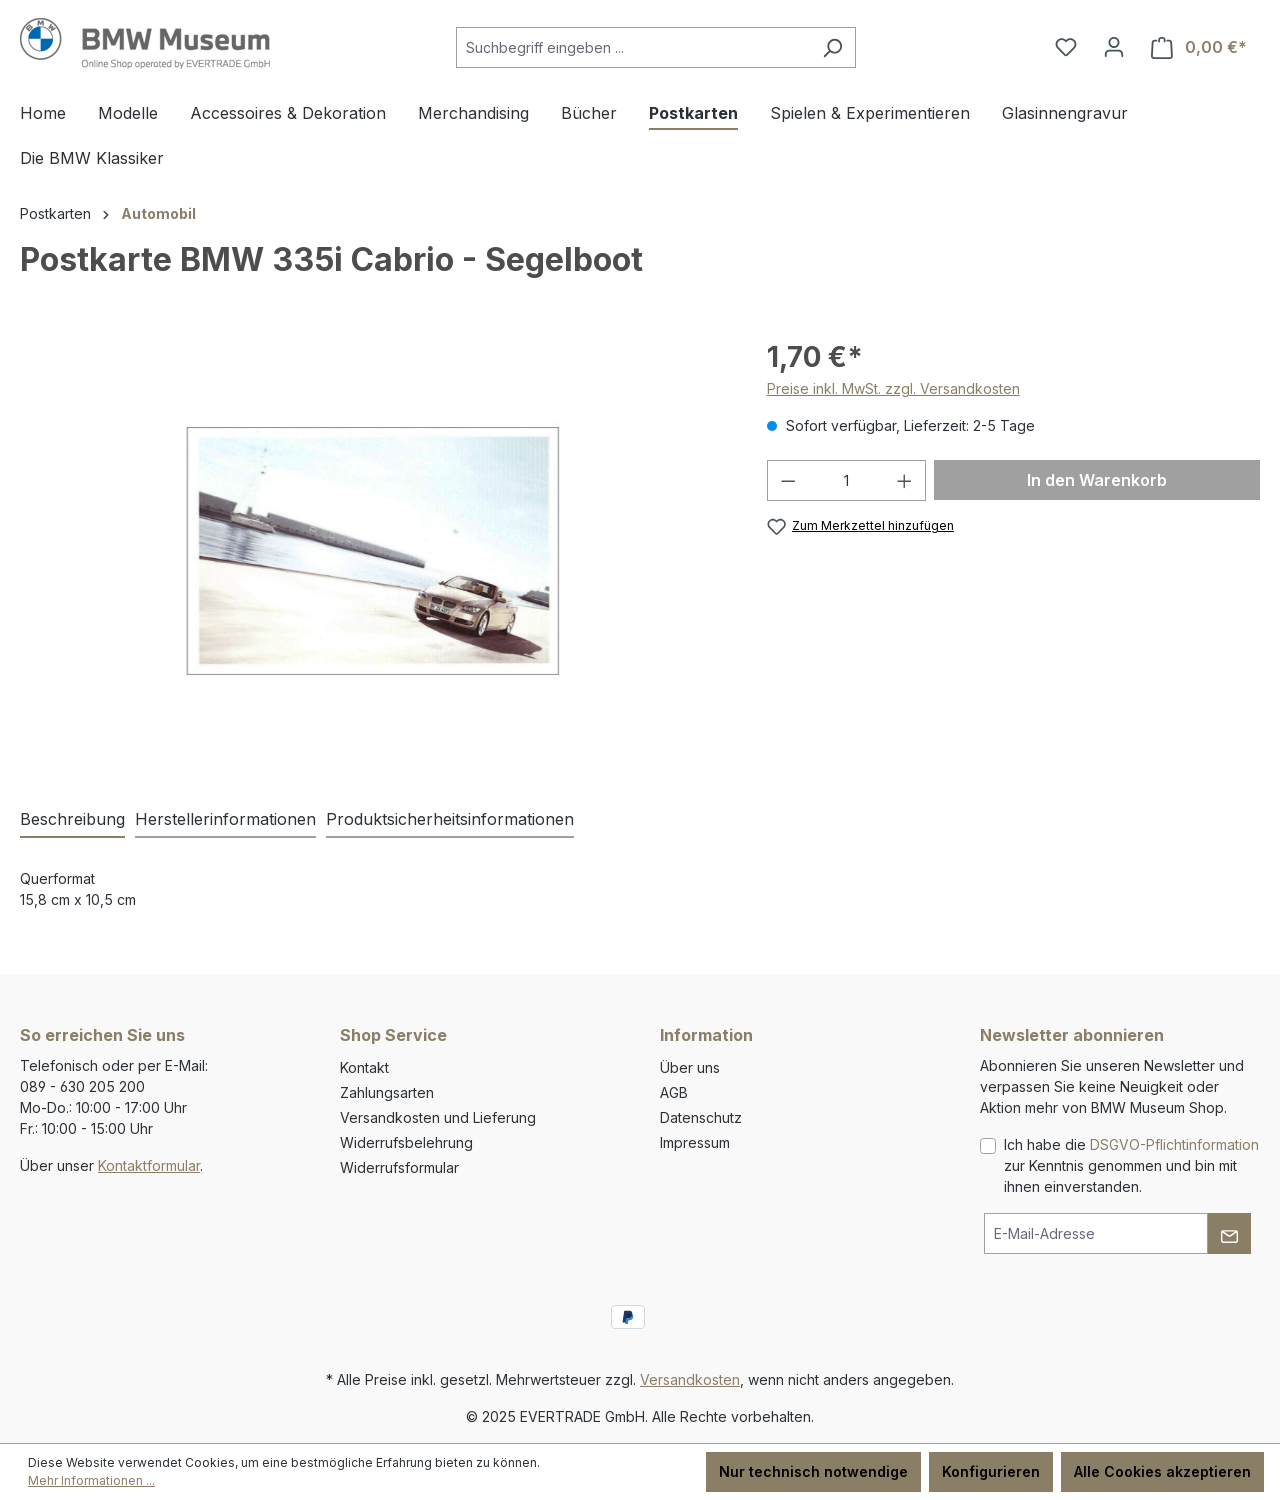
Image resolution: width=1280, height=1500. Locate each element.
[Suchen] (832, 47)
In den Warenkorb (1097, 480)
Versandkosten (690, 1379)
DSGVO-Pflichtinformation (1174, 1144)
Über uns (690, 1067)
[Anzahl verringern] (788, 480)
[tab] (72, 820)
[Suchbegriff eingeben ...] (633, 47)
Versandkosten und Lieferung (438, 1117)
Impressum (695, 1142)
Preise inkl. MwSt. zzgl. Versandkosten (893, 388)
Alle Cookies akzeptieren (1162, 1471)
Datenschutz (701, 1117)
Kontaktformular (149, 1165)
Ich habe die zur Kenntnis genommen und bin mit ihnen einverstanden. (1131, 1165)
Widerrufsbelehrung (406, 1142)
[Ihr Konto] (1114, 47)
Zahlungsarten (387, 1092)
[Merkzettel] (1066, 47)
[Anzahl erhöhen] (905, 480)
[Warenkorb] (1199, 47)
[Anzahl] (846, 480)
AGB (674, 1092)
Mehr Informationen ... (91, 1480)
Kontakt (364, 1067)
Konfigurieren (991, 1471)
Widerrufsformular (399, 1167)
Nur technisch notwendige (813, 1471)
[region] (373, 551)
